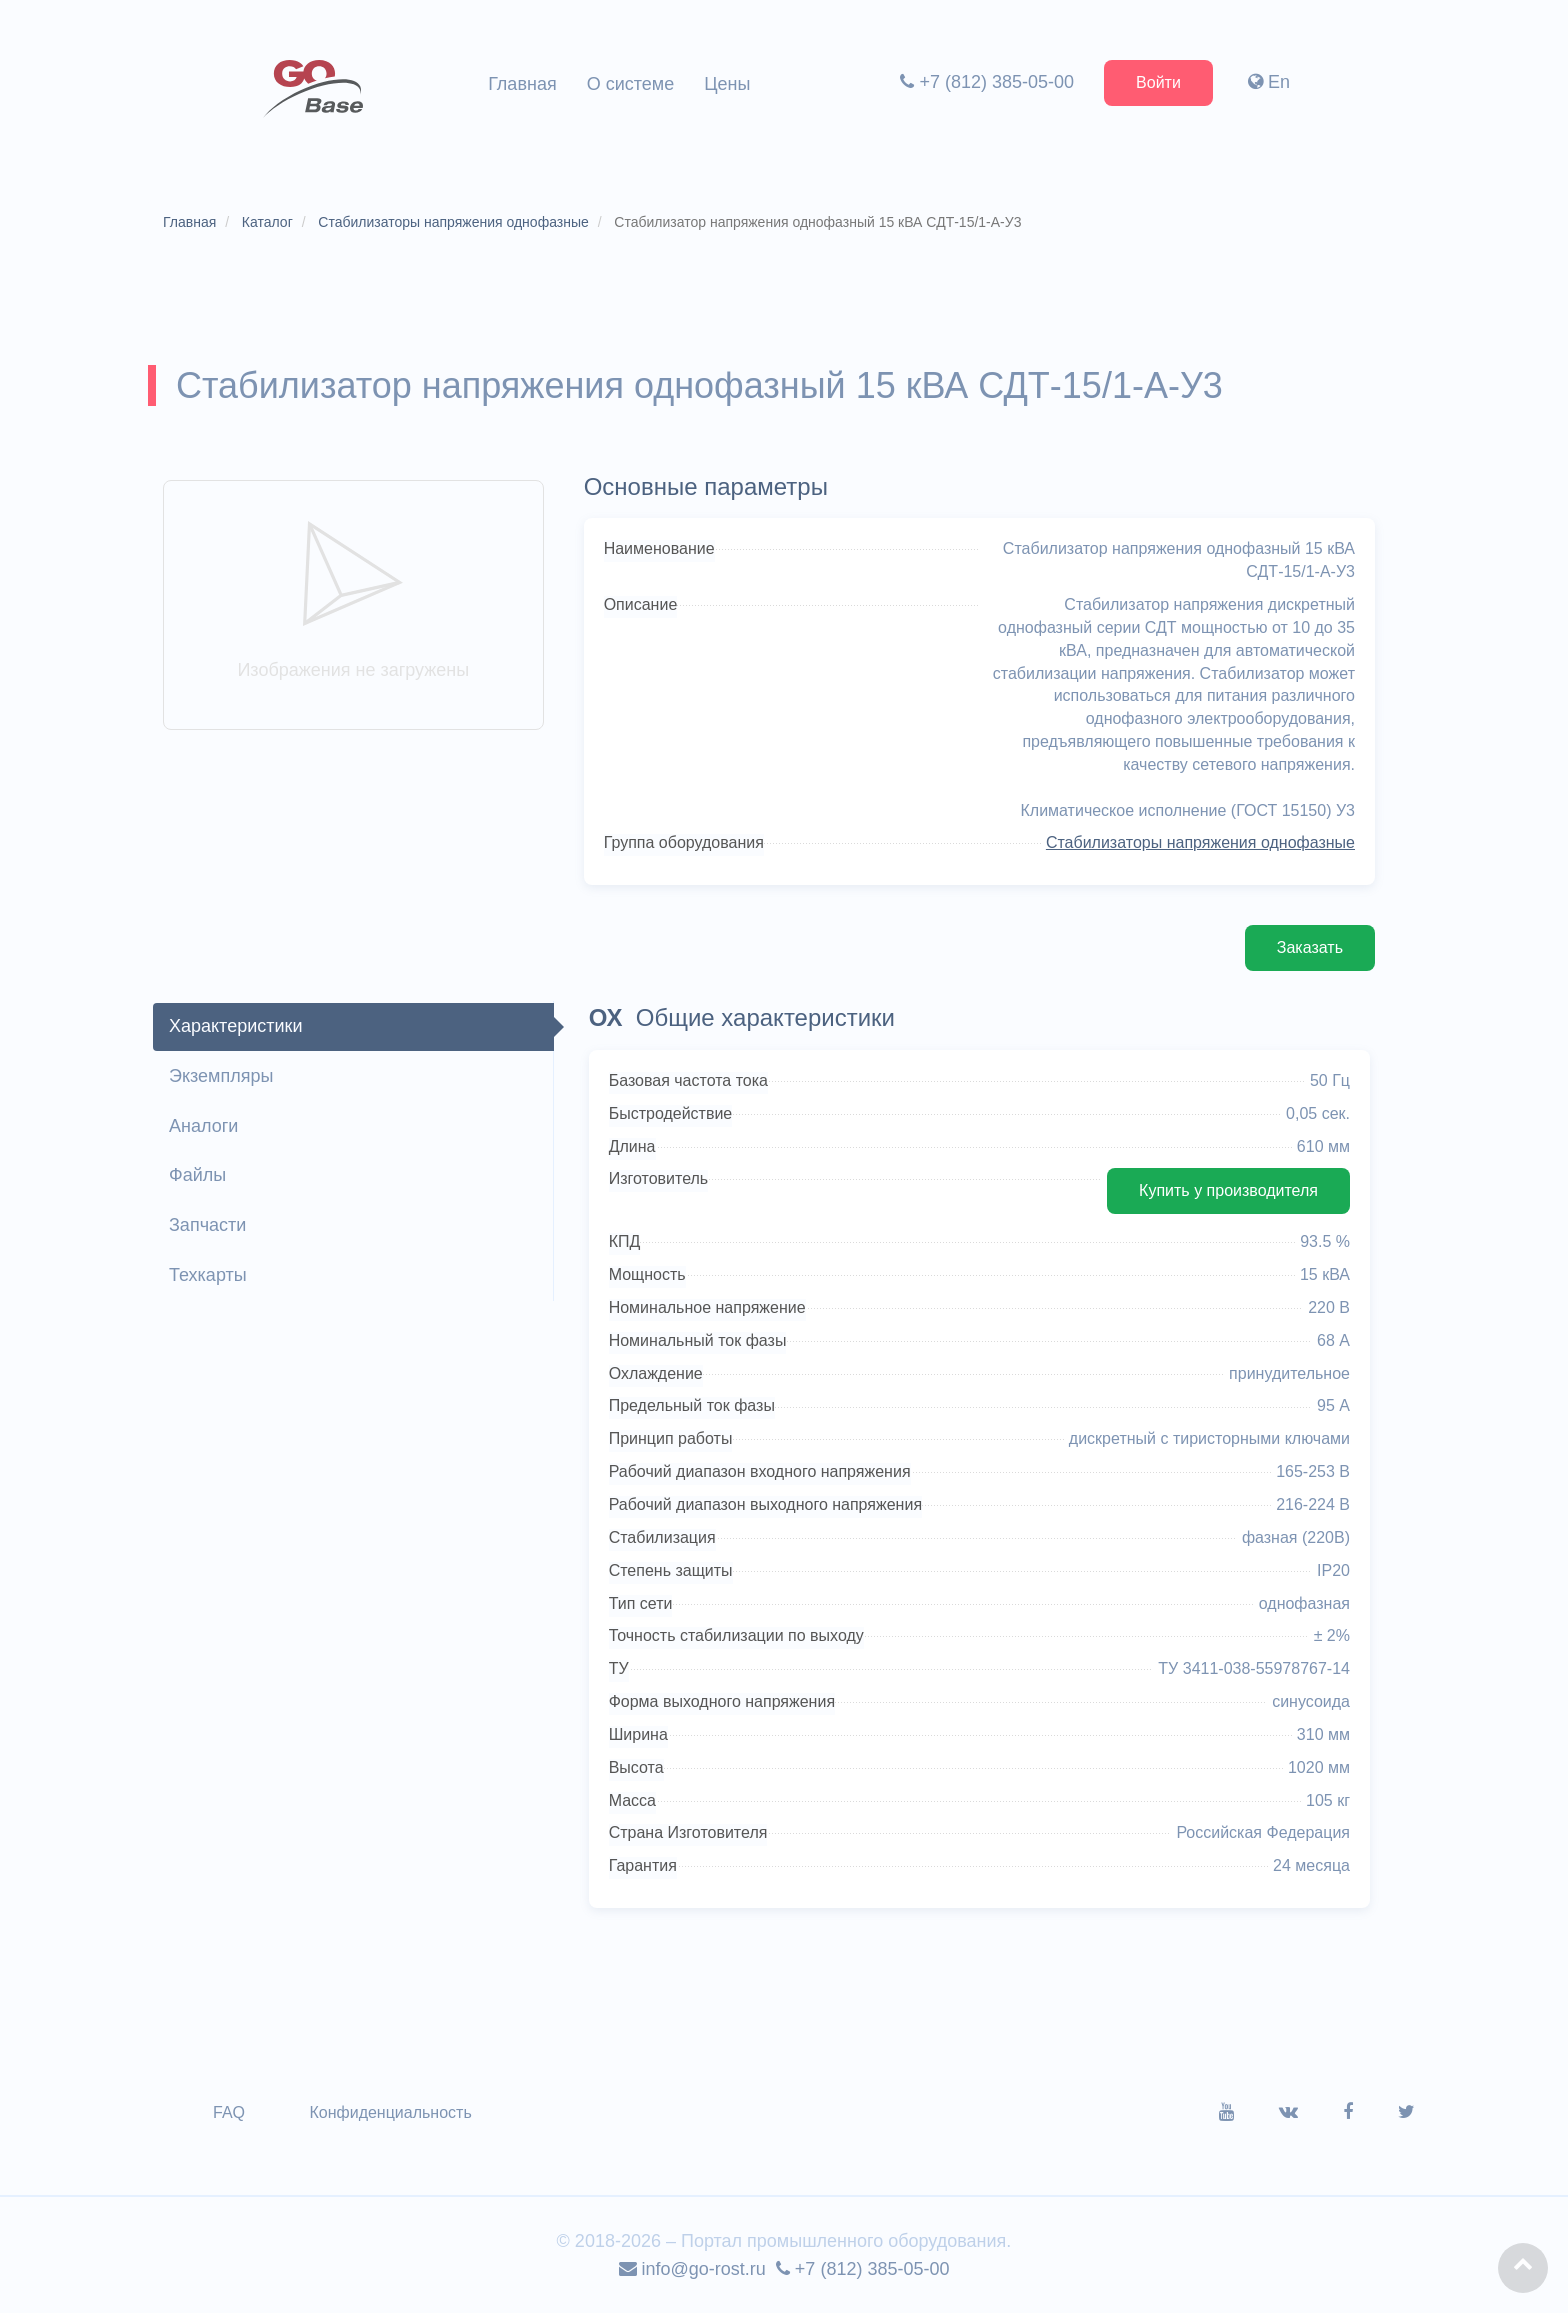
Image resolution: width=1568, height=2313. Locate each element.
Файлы (197, 1175)
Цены (727, 84)
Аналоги (203, 1126)
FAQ (229, 2112)
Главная (522, 84)
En (1269, 82)
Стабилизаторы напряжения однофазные (1200, 842)
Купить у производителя (1228, 1190)
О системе (631, 84)
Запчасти (207, 1225)
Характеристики (235, 1026)
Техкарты (208, 1275)
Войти (1158, 82)
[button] (1523, 2268)
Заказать (1310, 947)
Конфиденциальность (390, 2112)
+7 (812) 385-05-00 (987, 82)
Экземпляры (221, 1076)
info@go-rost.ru (692, 2269)
